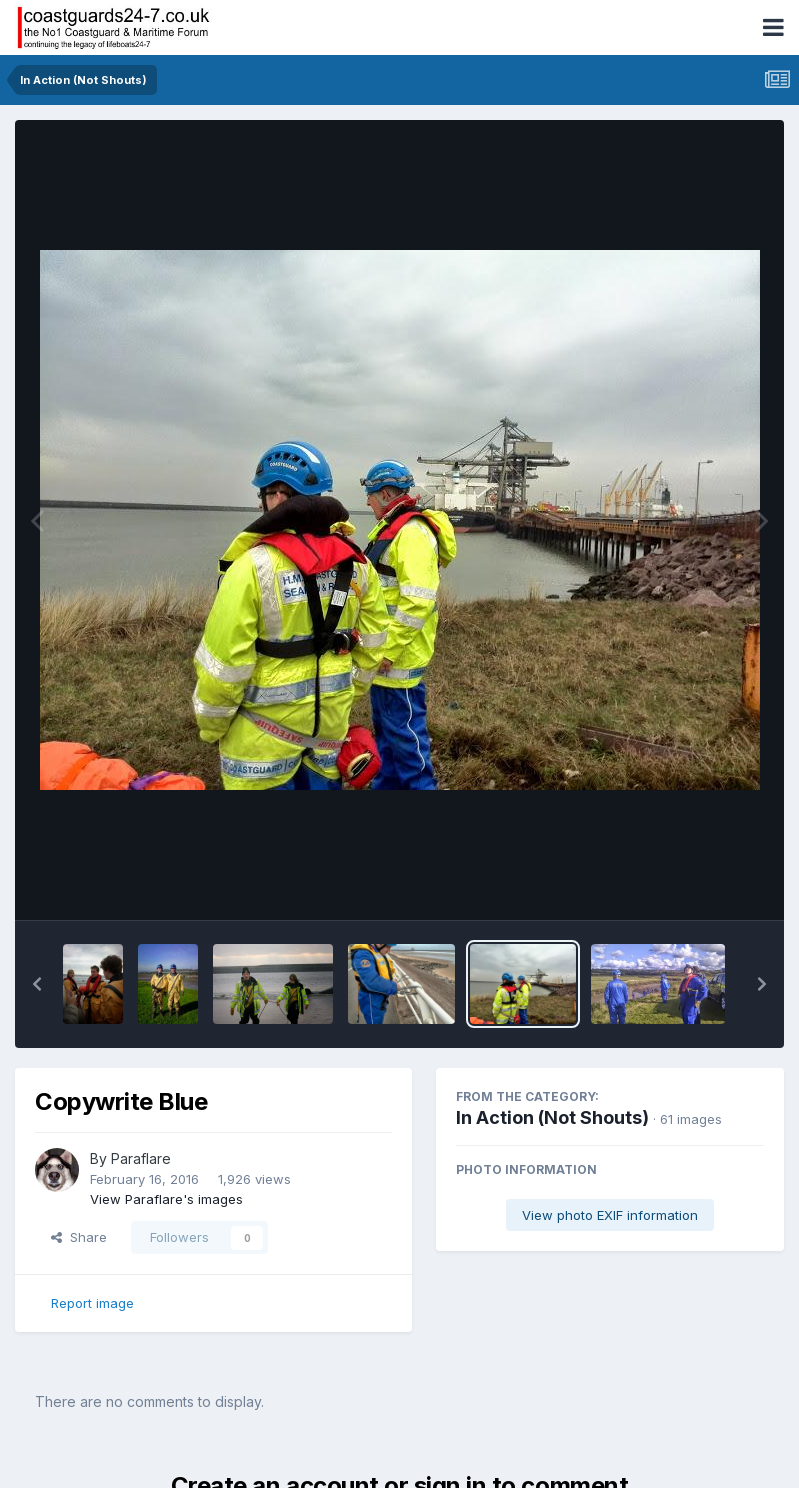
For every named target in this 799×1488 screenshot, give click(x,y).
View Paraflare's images (166, 1199)
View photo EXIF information (610, 1215)
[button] (37, 984)
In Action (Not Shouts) (552, 1117)
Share (79, 1237)
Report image (92, 1303)
